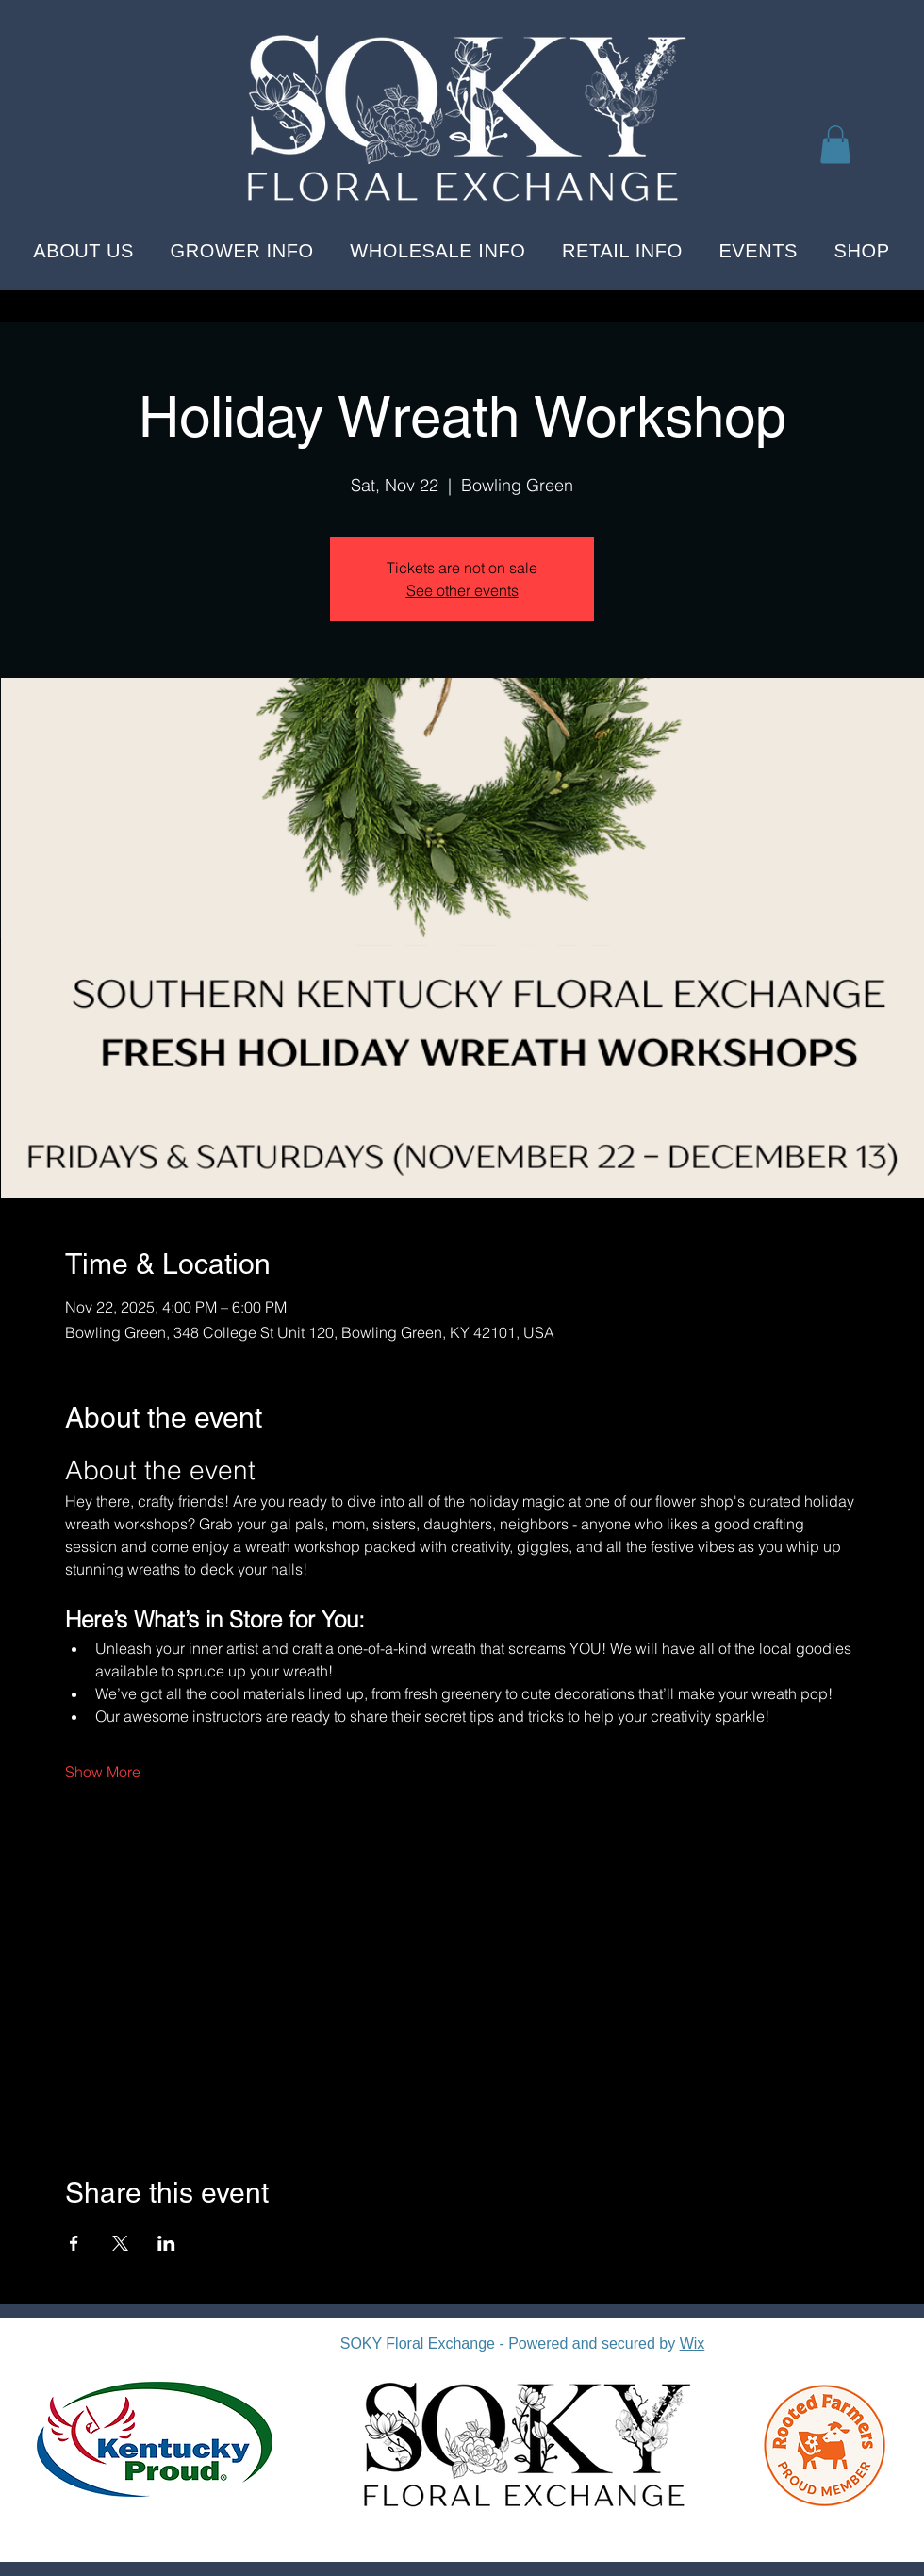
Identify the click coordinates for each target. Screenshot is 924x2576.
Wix (692, 2344)
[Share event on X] (120, 2243)
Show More (102, 1771)
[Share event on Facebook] (74, 2243)
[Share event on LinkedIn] (166, 2243)
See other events (462, 590)
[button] (835, 144)
